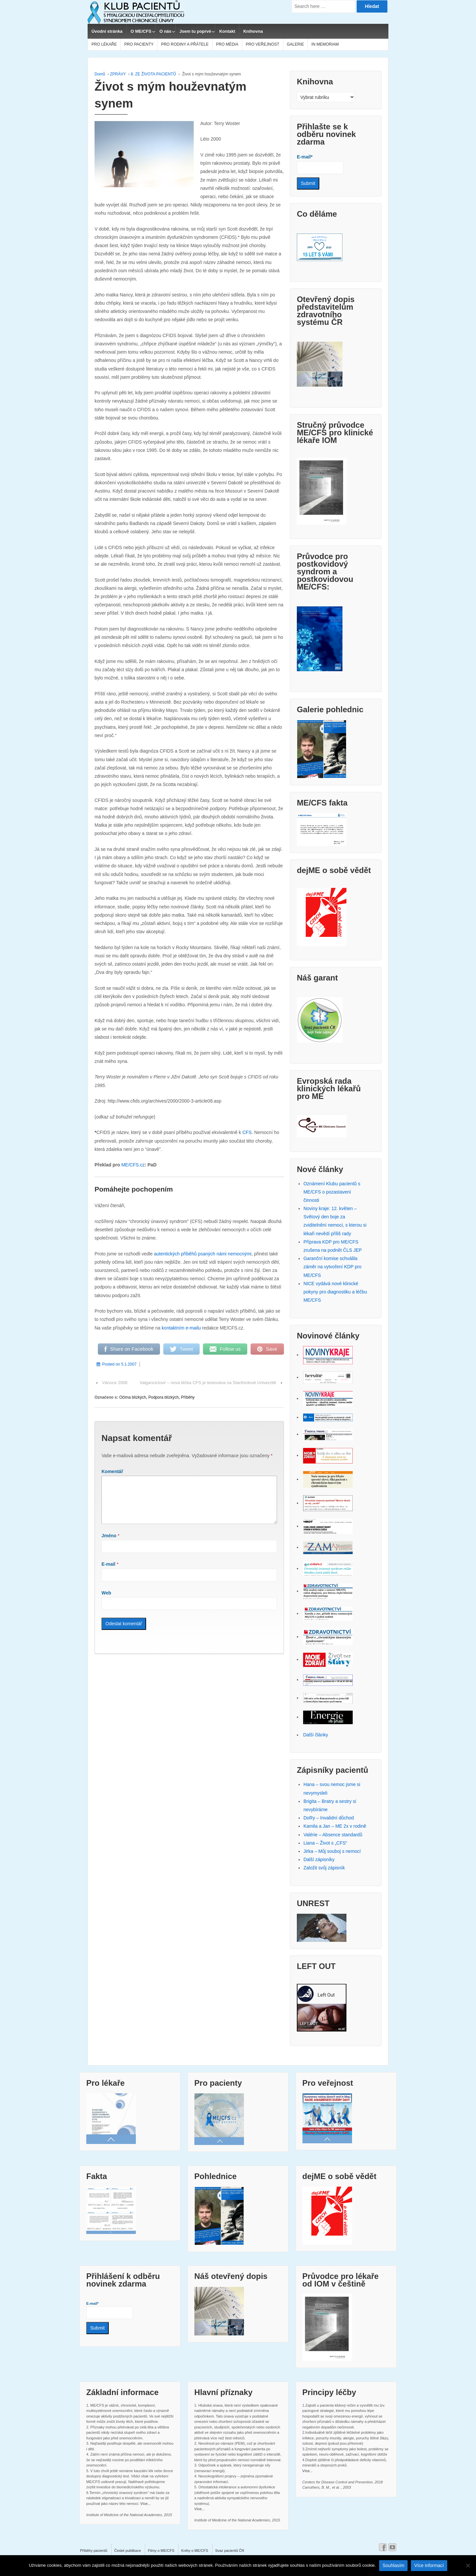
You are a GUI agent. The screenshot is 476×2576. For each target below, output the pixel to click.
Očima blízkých (132, 1397)
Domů (100, 74)
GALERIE (295, 44)
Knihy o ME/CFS (194, 2551)
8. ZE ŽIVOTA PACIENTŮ (153, 74)
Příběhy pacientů (93, 2551)
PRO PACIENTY (138, 44)
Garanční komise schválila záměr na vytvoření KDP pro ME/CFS (332, 1267)
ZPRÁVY (118, 74)
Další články (315, 1734)
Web (106, 1600)
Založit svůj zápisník (324, 1867)
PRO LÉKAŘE (104, 44)
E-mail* (320, 164)
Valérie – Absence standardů (332, 1834)
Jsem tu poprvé (195, 31)
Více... (145, 2504)
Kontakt (227, 31)
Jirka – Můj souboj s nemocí (332, 1851)
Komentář (112, 1471)
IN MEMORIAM (325, 44)
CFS (247, 1132)
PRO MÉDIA (227, 44)
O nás (165, 31)
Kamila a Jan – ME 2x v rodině (334, 1826)
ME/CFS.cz (133, 1164)
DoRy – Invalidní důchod (328, 1817)
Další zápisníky (319, 1859)
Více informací (429, 2565)
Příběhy (187, 1397)
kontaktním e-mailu (181, 1328)
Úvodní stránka (107, 31)
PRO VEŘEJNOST (262, 44)
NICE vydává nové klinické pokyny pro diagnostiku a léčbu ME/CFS (335, 1292)
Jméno (108, 1543)
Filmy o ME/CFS (161, 2551)
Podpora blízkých (163, 1397)
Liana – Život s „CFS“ (325, 1843)
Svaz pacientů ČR (229, 2551)
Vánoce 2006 (115, 1382)
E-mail (108, 1572)
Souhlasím (393, 2565)
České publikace (127, 2551)
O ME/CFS (141, 31)
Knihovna (253, 31)
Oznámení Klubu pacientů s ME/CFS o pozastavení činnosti (331, 1192)
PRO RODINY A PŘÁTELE (185, 44)
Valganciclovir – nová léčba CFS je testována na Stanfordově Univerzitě (207, 1382)
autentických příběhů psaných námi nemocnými (203, 1253)
